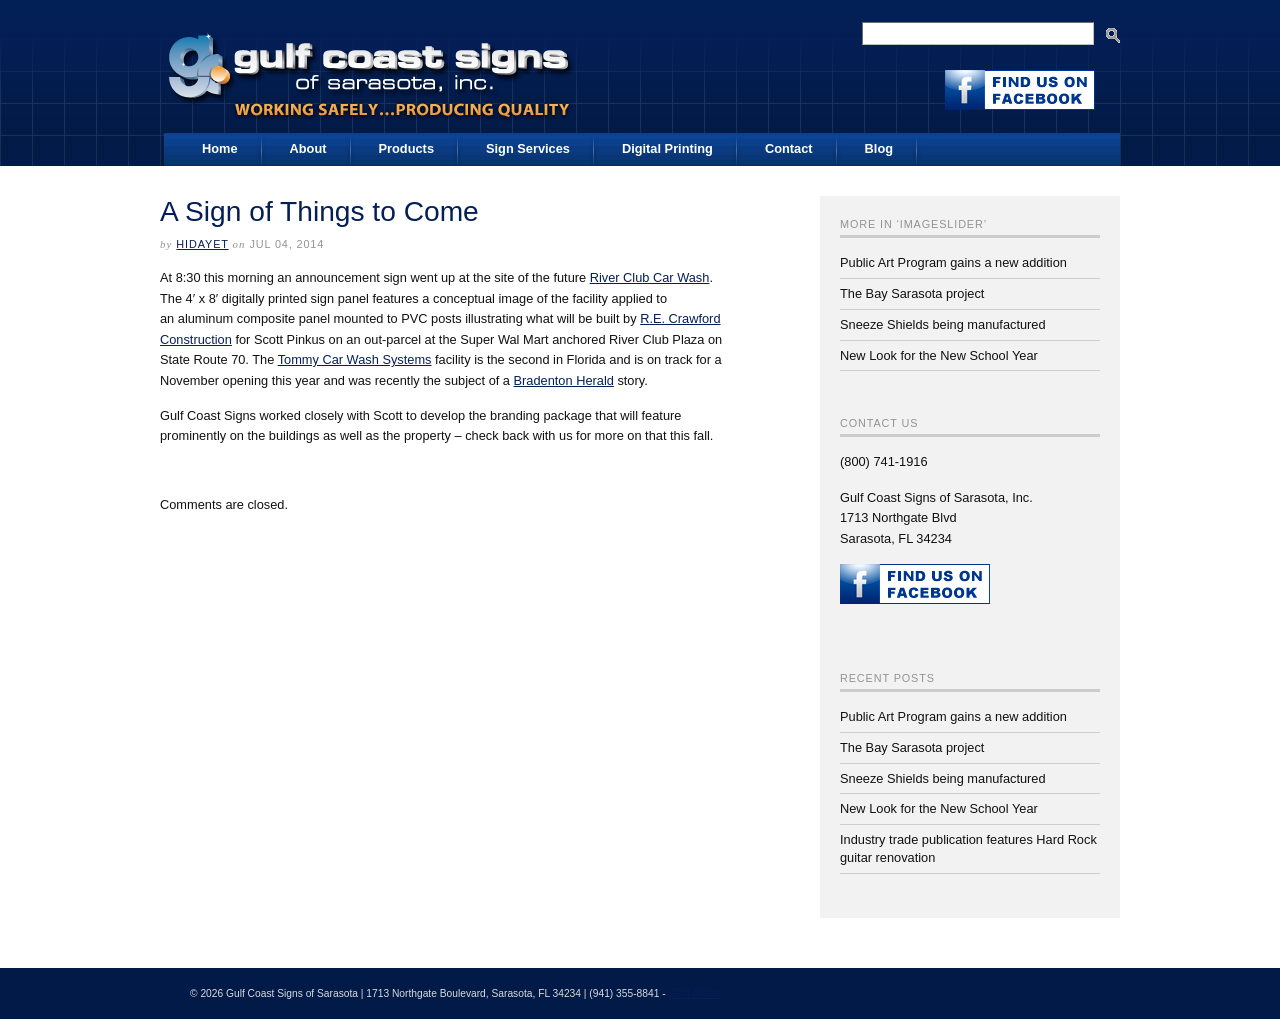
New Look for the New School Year (939, 355)
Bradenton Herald (564, 380)
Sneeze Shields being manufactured (943, 324)
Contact (789, 148)
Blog (879, 148)
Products (406, 148)
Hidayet (202, 244)
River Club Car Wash (650, 277)
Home (220, 148)
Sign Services (528, 148)
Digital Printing (667, 148)
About (308, 148)
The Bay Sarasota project (912, 293)
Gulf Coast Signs (372, 69)
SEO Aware (694, 993)
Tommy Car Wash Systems (355, 359)
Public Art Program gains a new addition (953, 262)
